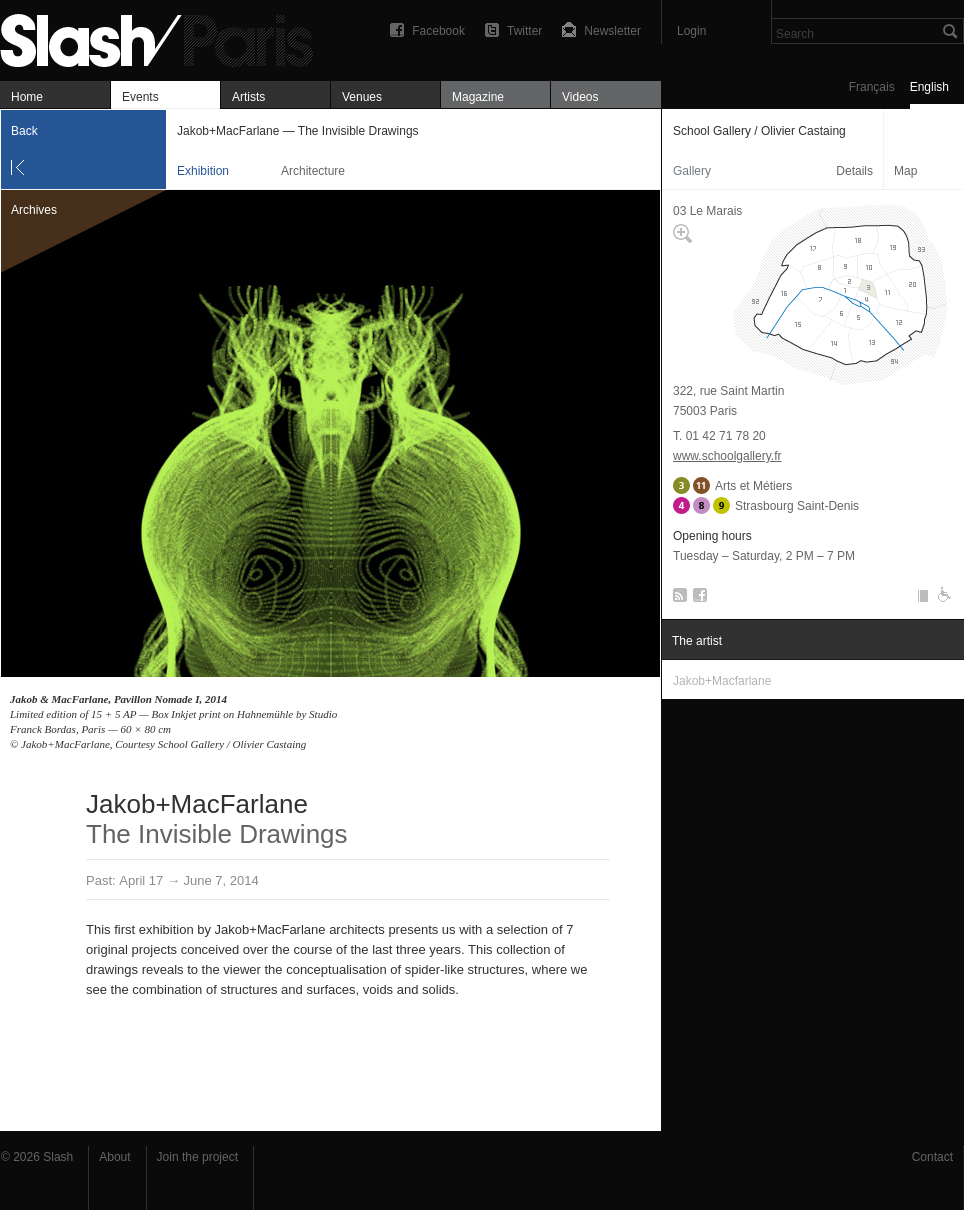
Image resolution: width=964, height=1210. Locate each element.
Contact (932, 1157)
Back (24, 131)
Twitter (524, 31)
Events (140, 97)
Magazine (478, 97)
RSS (676, 599)
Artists (248, 97)
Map (905, 171)
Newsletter (612, 31)
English (929, 87)
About (114, 1157)
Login (691, 31)
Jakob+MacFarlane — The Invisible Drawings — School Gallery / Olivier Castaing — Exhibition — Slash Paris (165, 37)
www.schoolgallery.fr (727, 456)
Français (872, 87)
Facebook (438, 31)
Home (27, 97)
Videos (580, 97)
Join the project (197, 1157)
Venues (362, 97)
